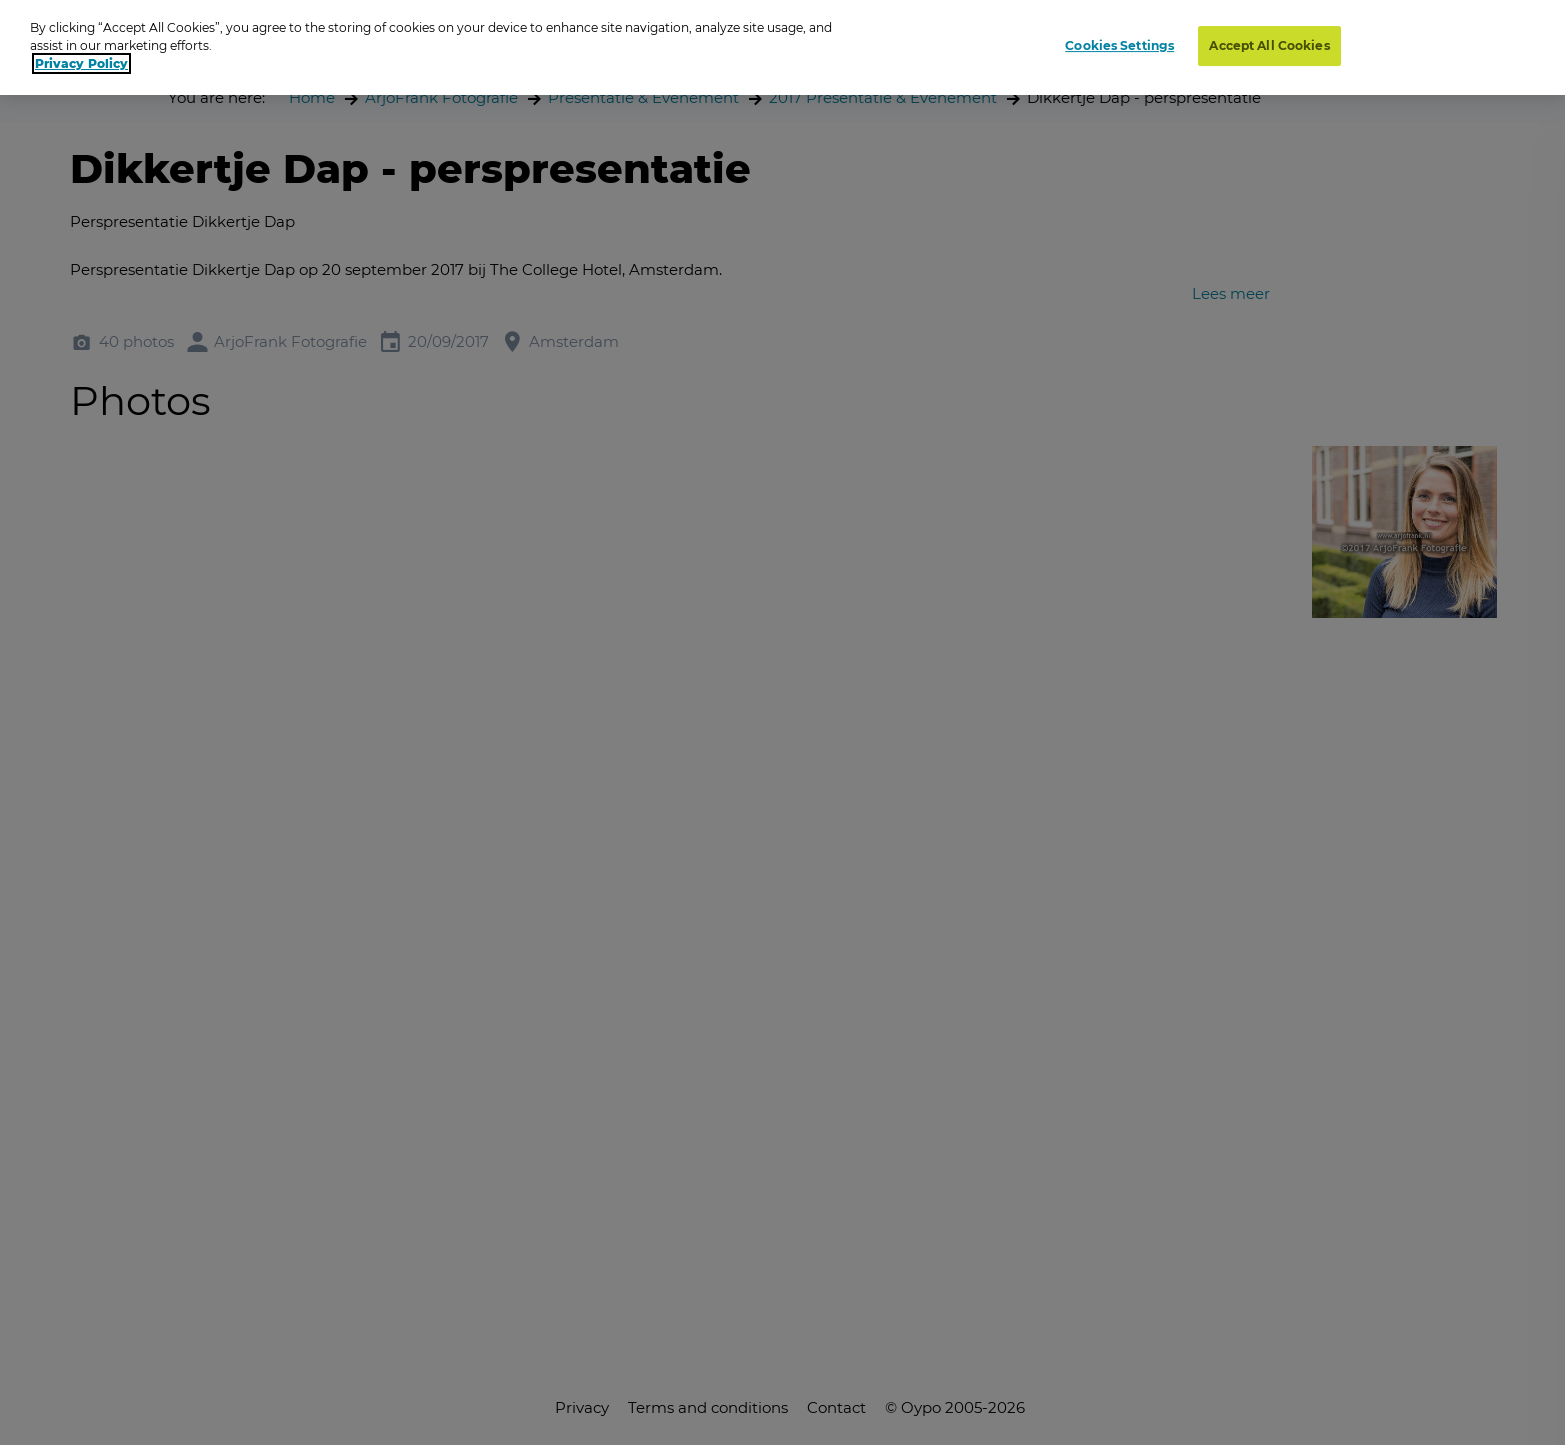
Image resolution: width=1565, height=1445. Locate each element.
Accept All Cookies (1269, 45)
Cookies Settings (1119, 45)
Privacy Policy (81, 63)
